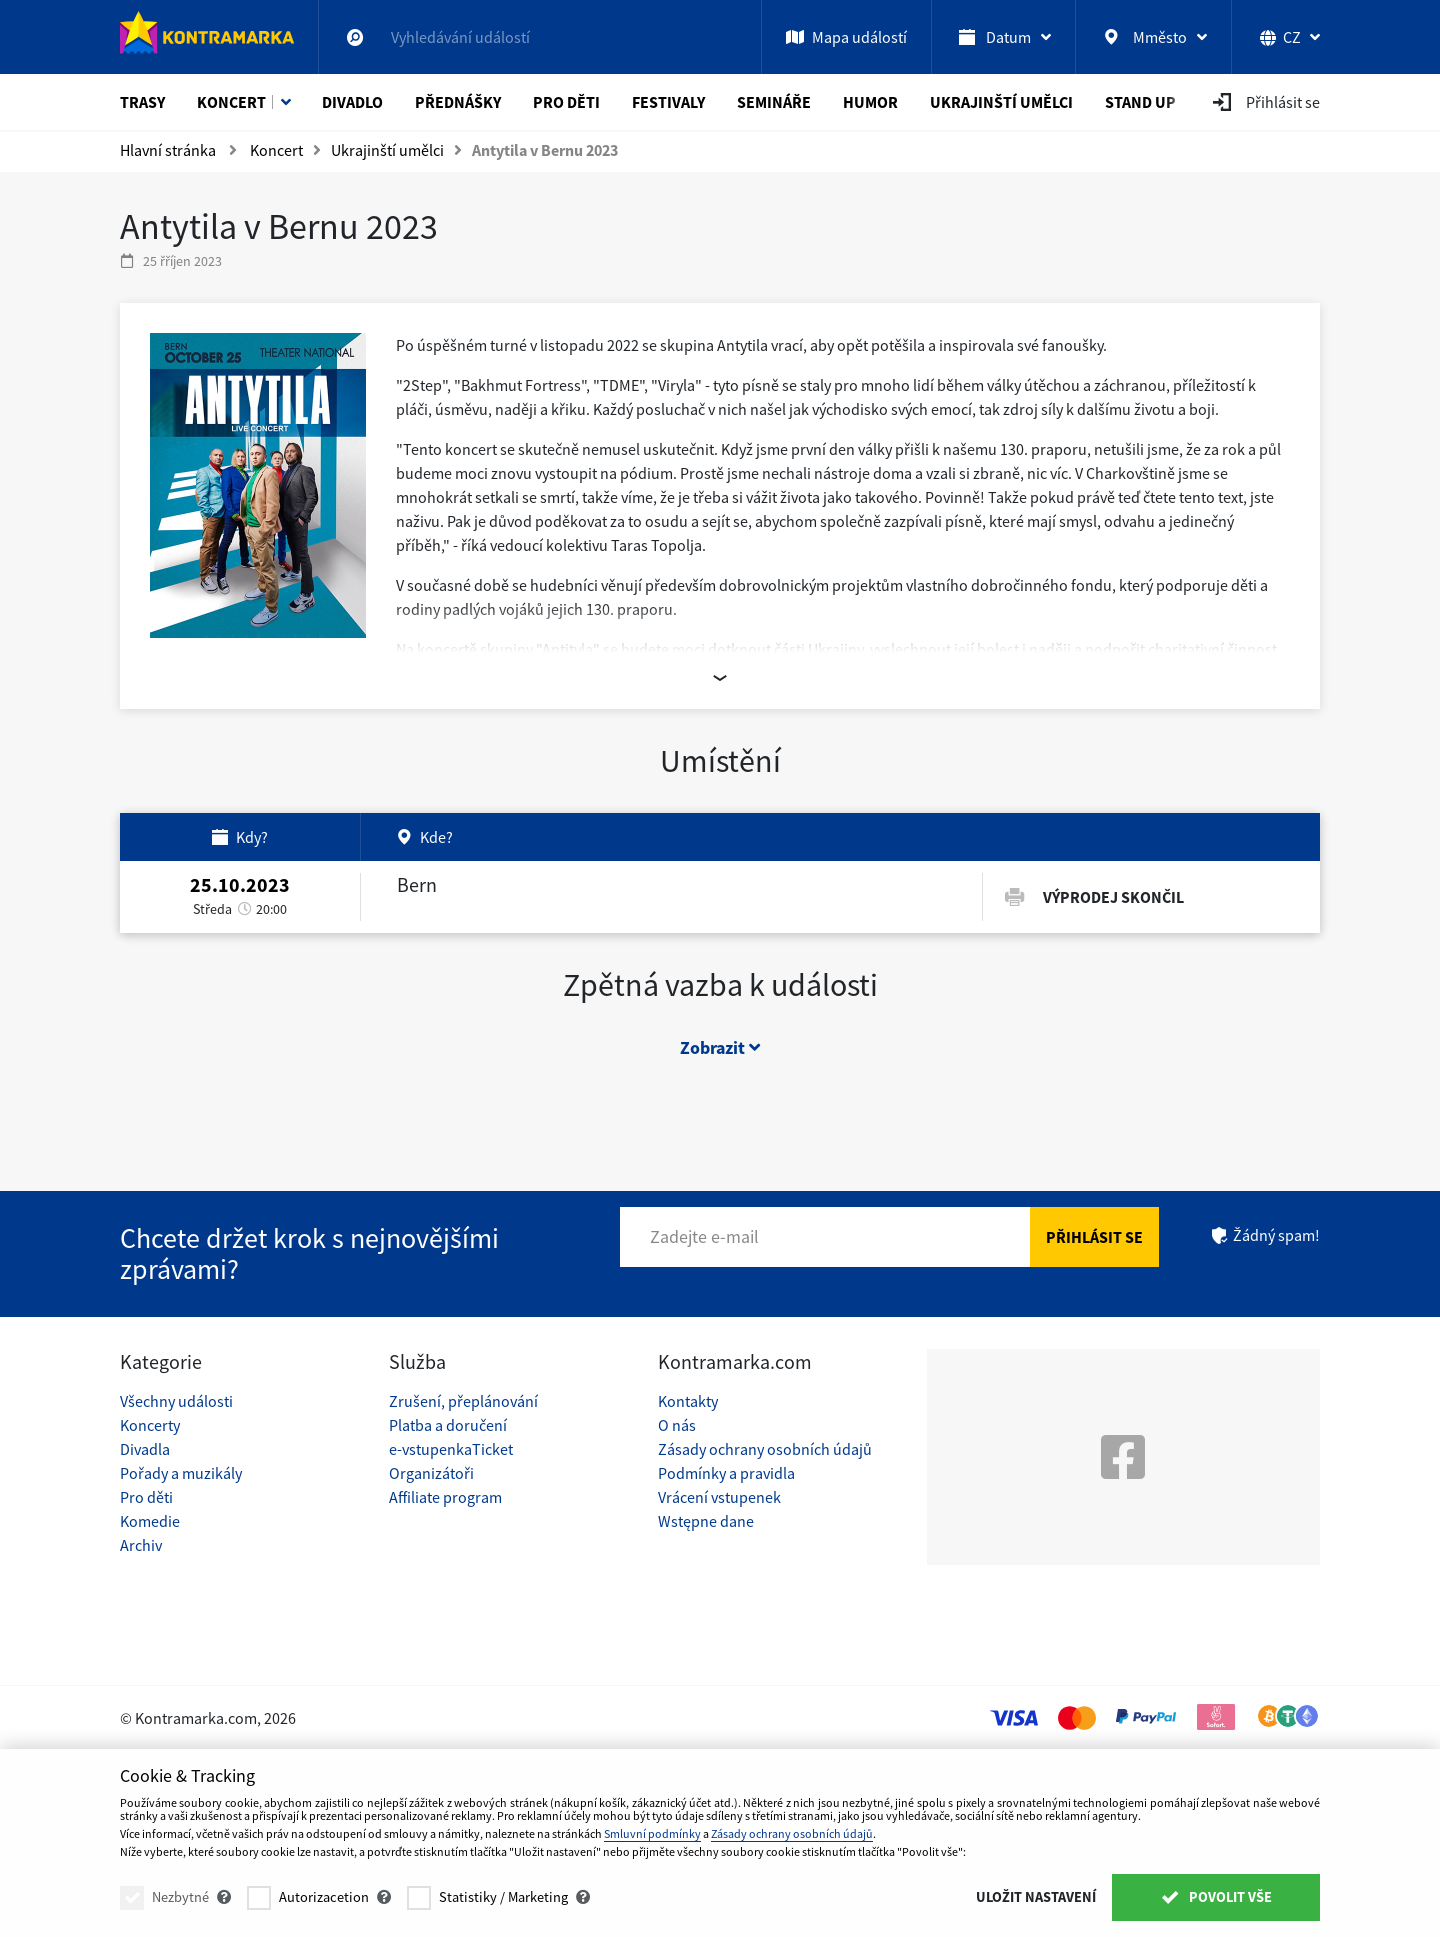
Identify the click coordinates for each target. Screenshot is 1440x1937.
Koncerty (150, 1425)
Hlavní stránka (168, 150)
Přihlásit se (1094, 1237)
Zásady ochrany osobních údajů (765, 1449)
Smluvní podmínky (652, 1833)
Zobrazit (720, 1047)
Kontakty (688, 1401)
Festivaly (668, 102)
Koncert (231, 102)
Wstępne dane (706, 1521)
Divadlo (352, 102)
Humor (870, 102)
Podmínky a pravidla (726, 1473)
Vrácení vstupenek (719, 1497)
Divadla (145, 1449)
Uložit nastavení (1036, 1897)
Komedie (150, 1521)
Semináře (774, 102)
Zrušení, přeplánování (463, 1401)
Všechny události (176, 1401)
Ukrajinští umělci (1001, 102)
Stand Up (1140, 102)
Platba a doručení (448, 1425)
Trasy (142, 102)
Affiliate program (445, 1497)
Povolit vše (1216, 1897)
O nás (677, 1425)
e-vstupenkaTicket (451, 1449)
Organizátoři (431, 1473)
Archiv (141, 1545)
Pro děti (566, 102)
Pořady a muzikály (181, 1473)
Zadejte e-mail (704, 1236)
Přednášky (458, 102)
